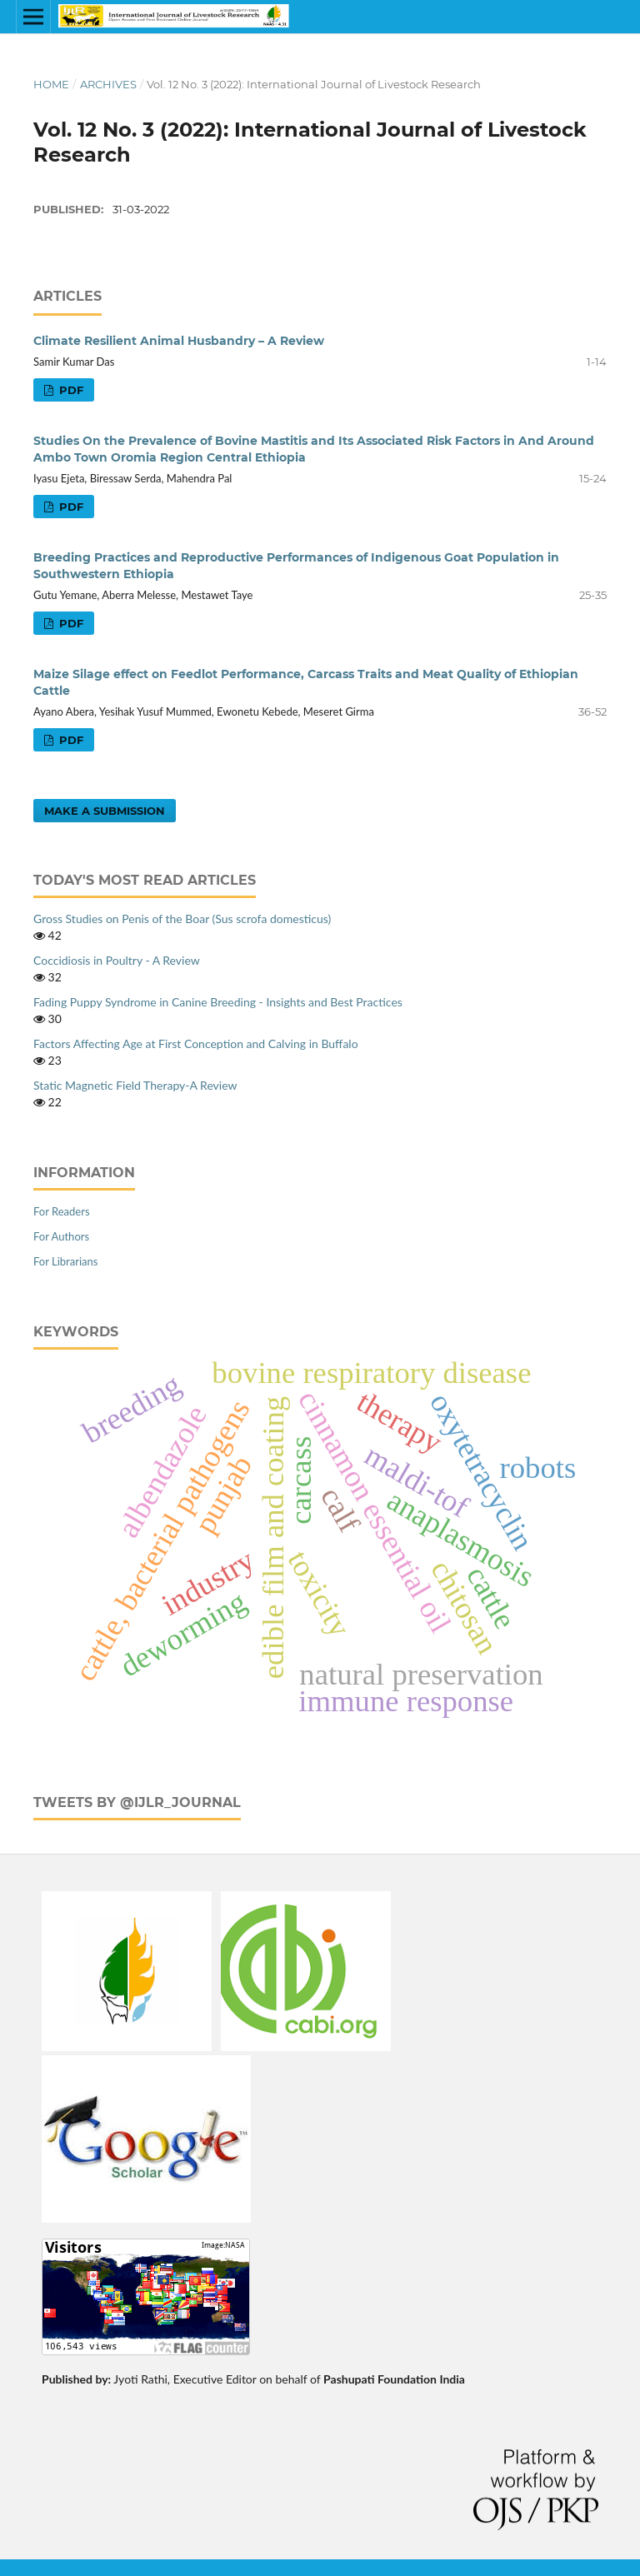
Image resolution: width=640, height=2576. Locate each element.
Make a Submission (104, 810)
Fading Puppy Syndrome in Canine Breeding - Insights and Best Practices (217, 1002)
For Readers (61, 1211)
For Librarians (65, 1261)
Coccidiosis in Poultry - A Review (116, 960)
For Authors (61, 1236)
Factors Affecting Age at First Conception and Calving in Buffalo (195, 1043)
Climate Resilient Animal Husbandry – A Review (178, 340)
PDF (69, 390)
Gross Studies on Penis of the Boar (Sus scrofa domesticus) (182, 918)
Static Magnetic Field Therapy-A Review (135, 1085)
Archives (108, 84)
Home (51, 84)
